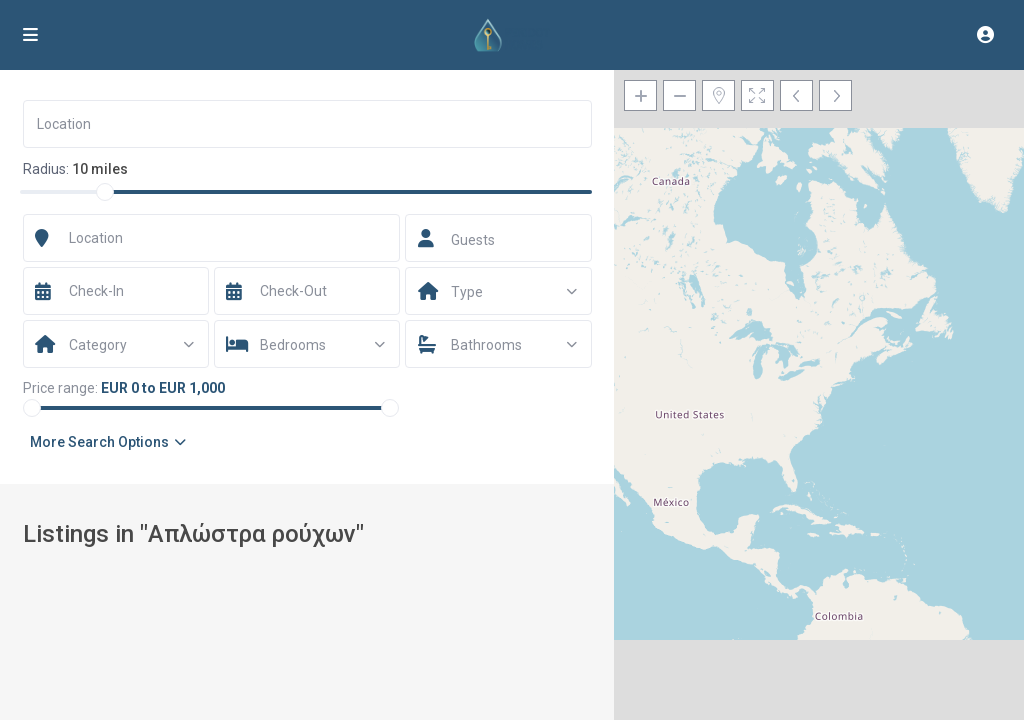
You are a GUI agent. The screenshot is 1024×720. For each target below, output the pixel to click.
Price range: (60, 388)
